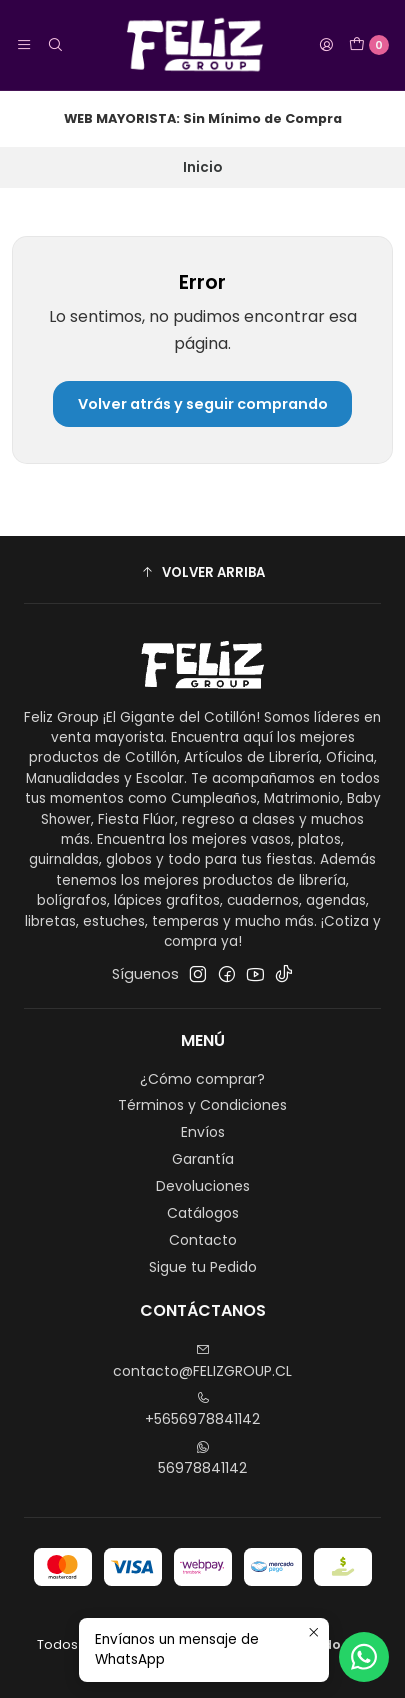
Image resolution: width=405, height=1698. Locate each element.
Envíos (203, 1132)
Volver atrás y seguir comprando (203, 404)
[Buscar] (54, 45)
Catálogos (203, 1213)
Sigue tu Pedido (203, 1267)
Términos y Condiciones (202, 1105)
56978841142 (202, 1459)
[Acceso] (326, 45)
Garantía (203, 1159)
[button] (202, 572)
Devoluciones (203, 1186)
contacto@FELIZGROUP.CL (202, 1362)
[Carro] (369, 45)
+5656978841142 (202, 1410)
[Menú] (24, 45)
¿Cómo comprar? (202, 1079)
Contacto (203, 1240)
